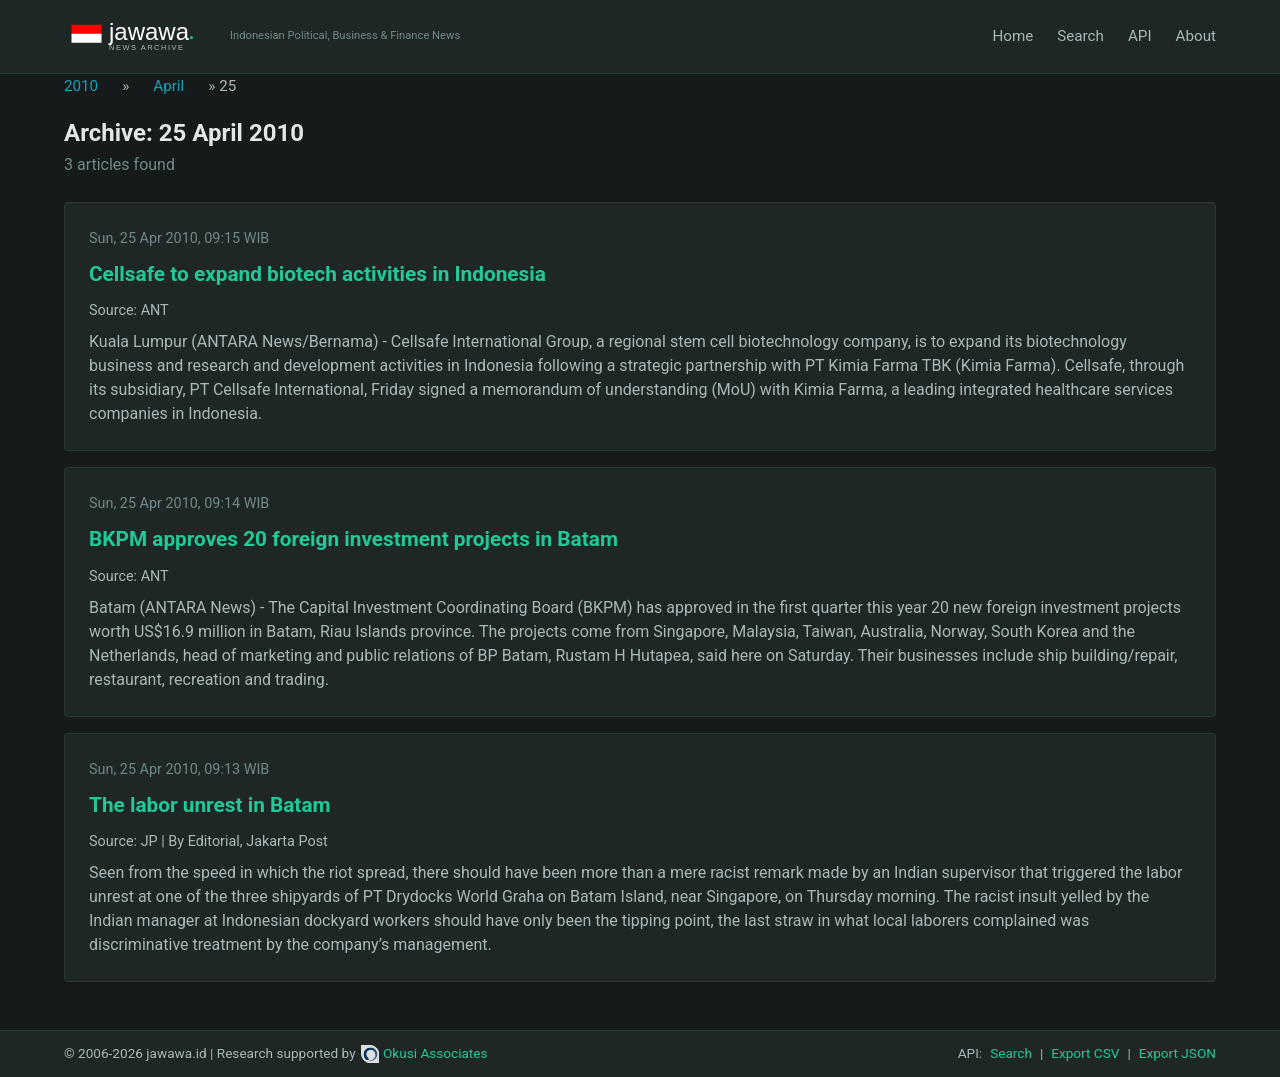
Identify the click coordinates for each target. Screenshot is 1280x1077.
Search (1080, 36)
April (168, 86)
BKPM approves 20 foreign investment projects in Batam (353, 539)
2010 (81, 86)
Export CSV (1085, 1053)
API (1140, 36)
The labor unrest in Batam (210, 805)
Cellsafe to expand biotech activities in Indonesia (317, 274)
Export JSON (1177, 1053)
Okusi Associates (424, 1053)
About (1196, 36)
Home (1012, 36)
